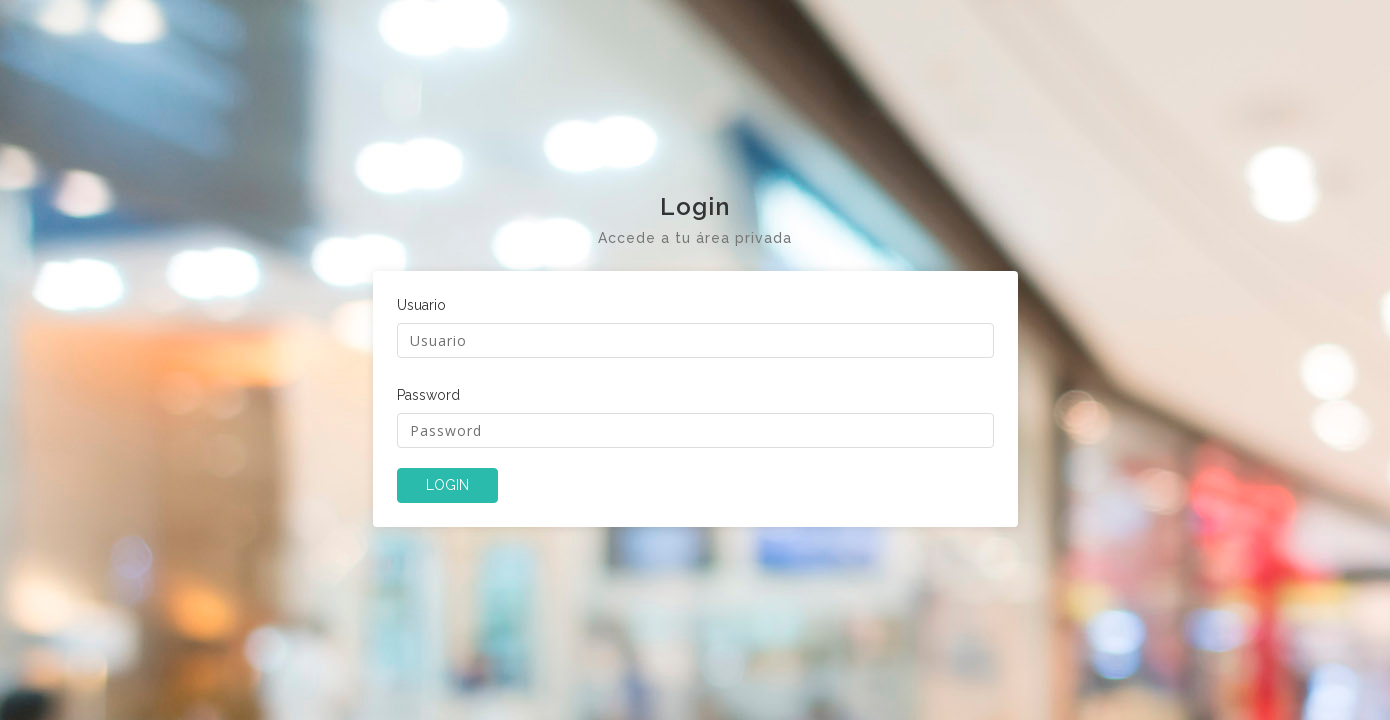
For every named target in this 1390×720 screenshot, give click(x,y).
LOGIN (447, 485)
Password (428, 395)
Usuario (421, 305)
